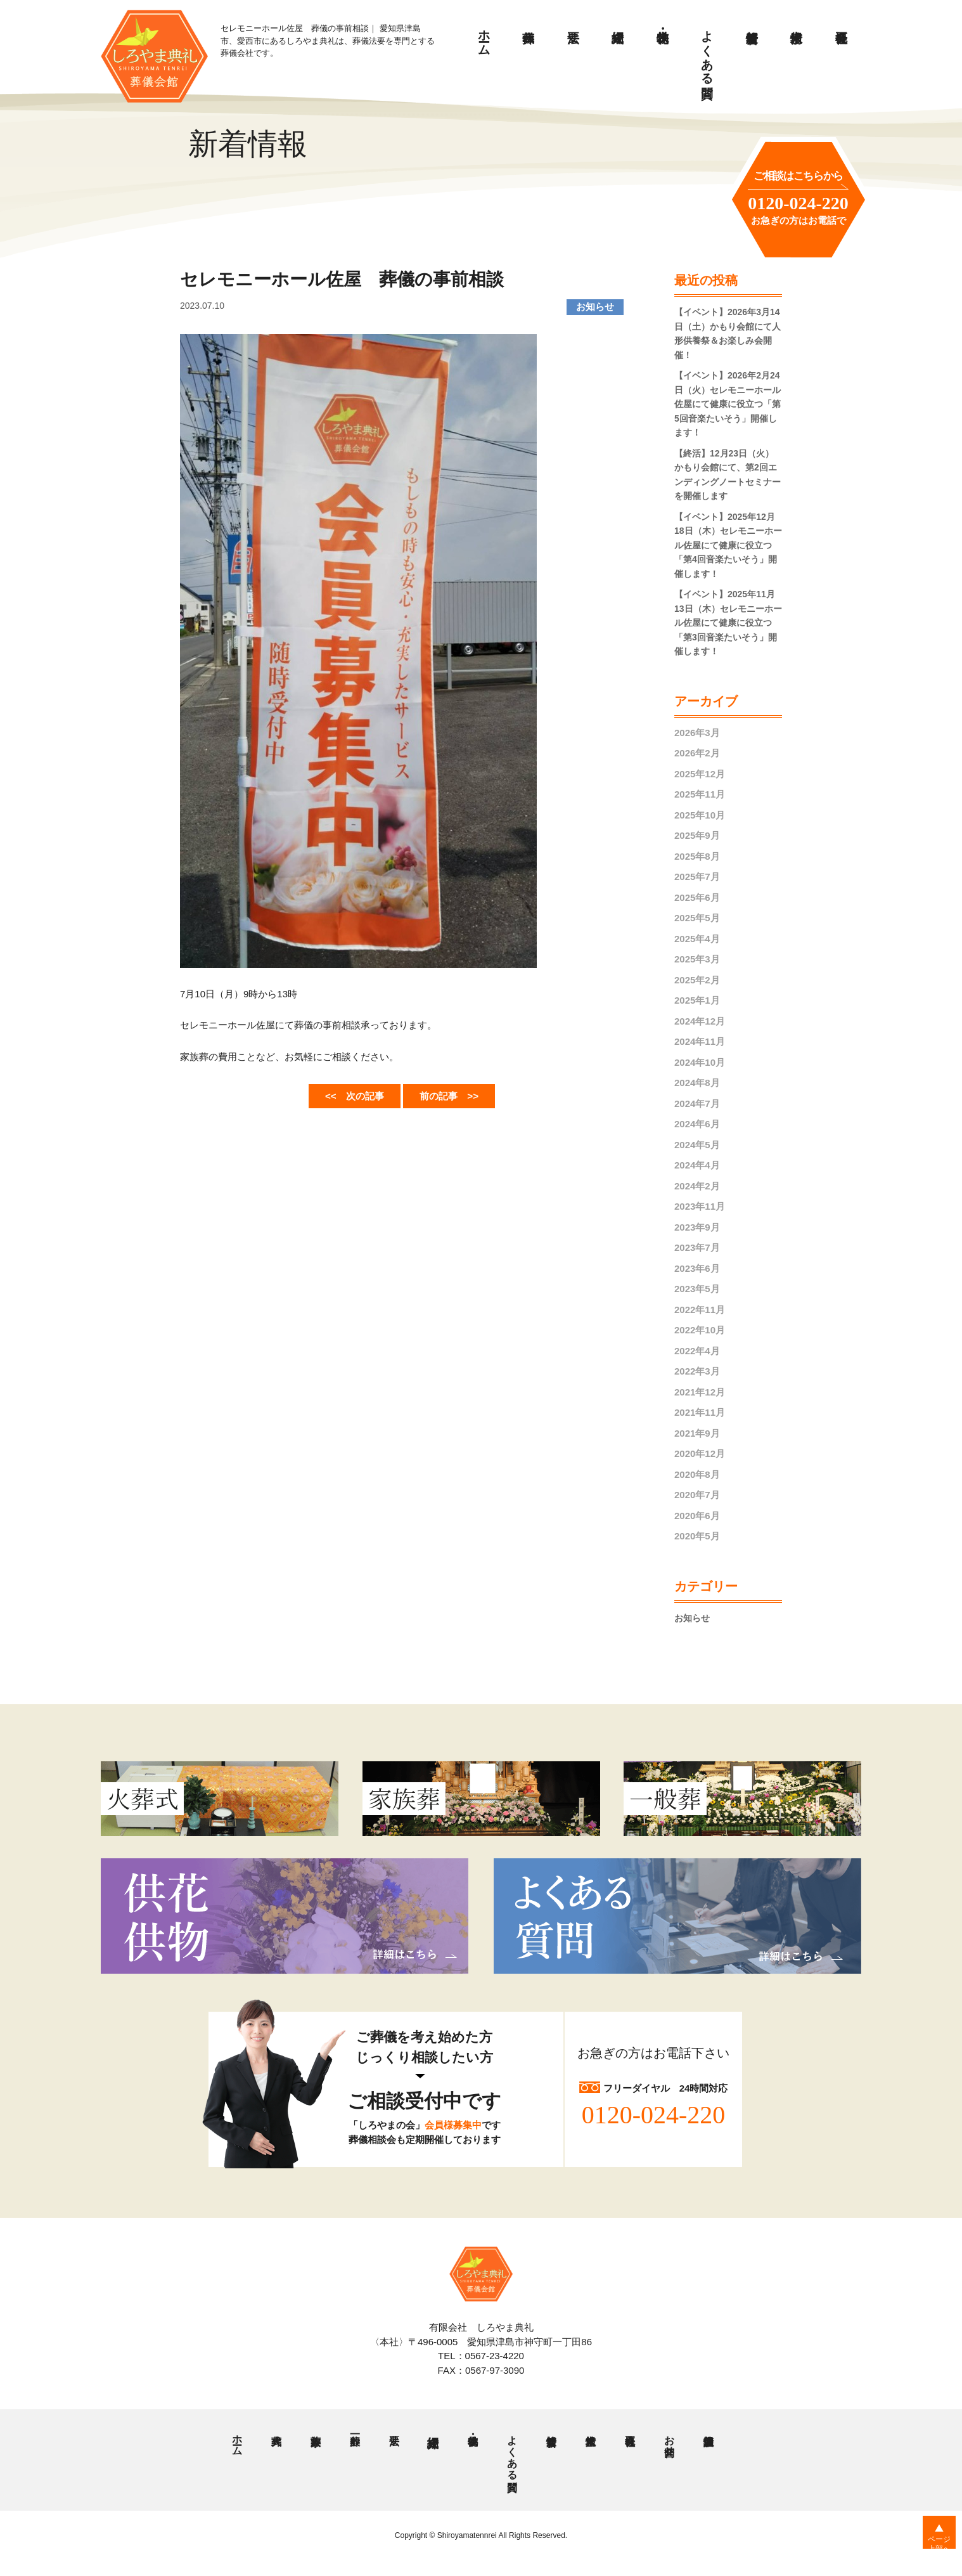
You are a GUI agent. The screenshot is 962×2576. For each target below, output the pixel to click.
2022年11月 (699, 1309)
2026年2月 (697, 753)
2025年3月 (697, 959)
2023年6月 (697, 1268)
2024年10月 (699, 1062)
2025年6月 (697, 897)
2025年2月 (697, 979)
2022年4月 (697, 1350)
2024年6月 (697, 1123)
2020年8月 (697, 1474)
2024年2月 (697, 1186)
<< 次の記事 (346, 1094)
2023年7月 (697, 1247)
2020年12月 (699, 1453)
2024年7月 (697, 1103)
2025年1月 (697, 1000)
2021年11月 (699, 1412)
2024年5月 (697, 1144)
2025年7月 (697, 876)
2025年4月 (697, 938)
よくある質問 (707, 50)
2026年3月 (697, 732)
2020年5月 (697, 1536)
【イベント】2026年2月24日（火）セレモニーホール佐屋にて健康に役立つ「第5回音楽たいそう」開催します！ (727, 403)
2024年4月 (697, 1165)
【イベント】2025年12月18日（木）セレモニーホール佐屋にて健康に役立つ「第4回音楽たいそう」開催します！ (728, 545)
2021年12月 (699, 1392)
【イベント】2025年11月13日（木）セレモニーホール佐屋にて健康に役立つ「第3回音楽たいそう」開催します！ (728, 622)
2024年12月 (699, 1021)
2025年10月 (699, 815)
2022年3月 (697, 1371)
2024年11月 (699, 1041)
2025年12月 (699, 773)
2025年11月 (699, 794)
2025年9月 (697, 835)
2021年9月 (697, 1433)
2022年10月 (699, 1329)
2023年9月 (697, 1227)
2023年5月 (697, 1288)
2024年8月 (697, 1082)
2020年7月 (697, 1494)
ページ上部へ (930, 2550)
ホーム (484, 36)
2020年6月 (697, 1515)
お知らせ (693, 1617)
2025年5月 (697, 917)
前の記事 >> (458, 1094)
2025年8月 (697, 856)
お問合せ (668, 2441)
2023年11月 (699, 1206)
